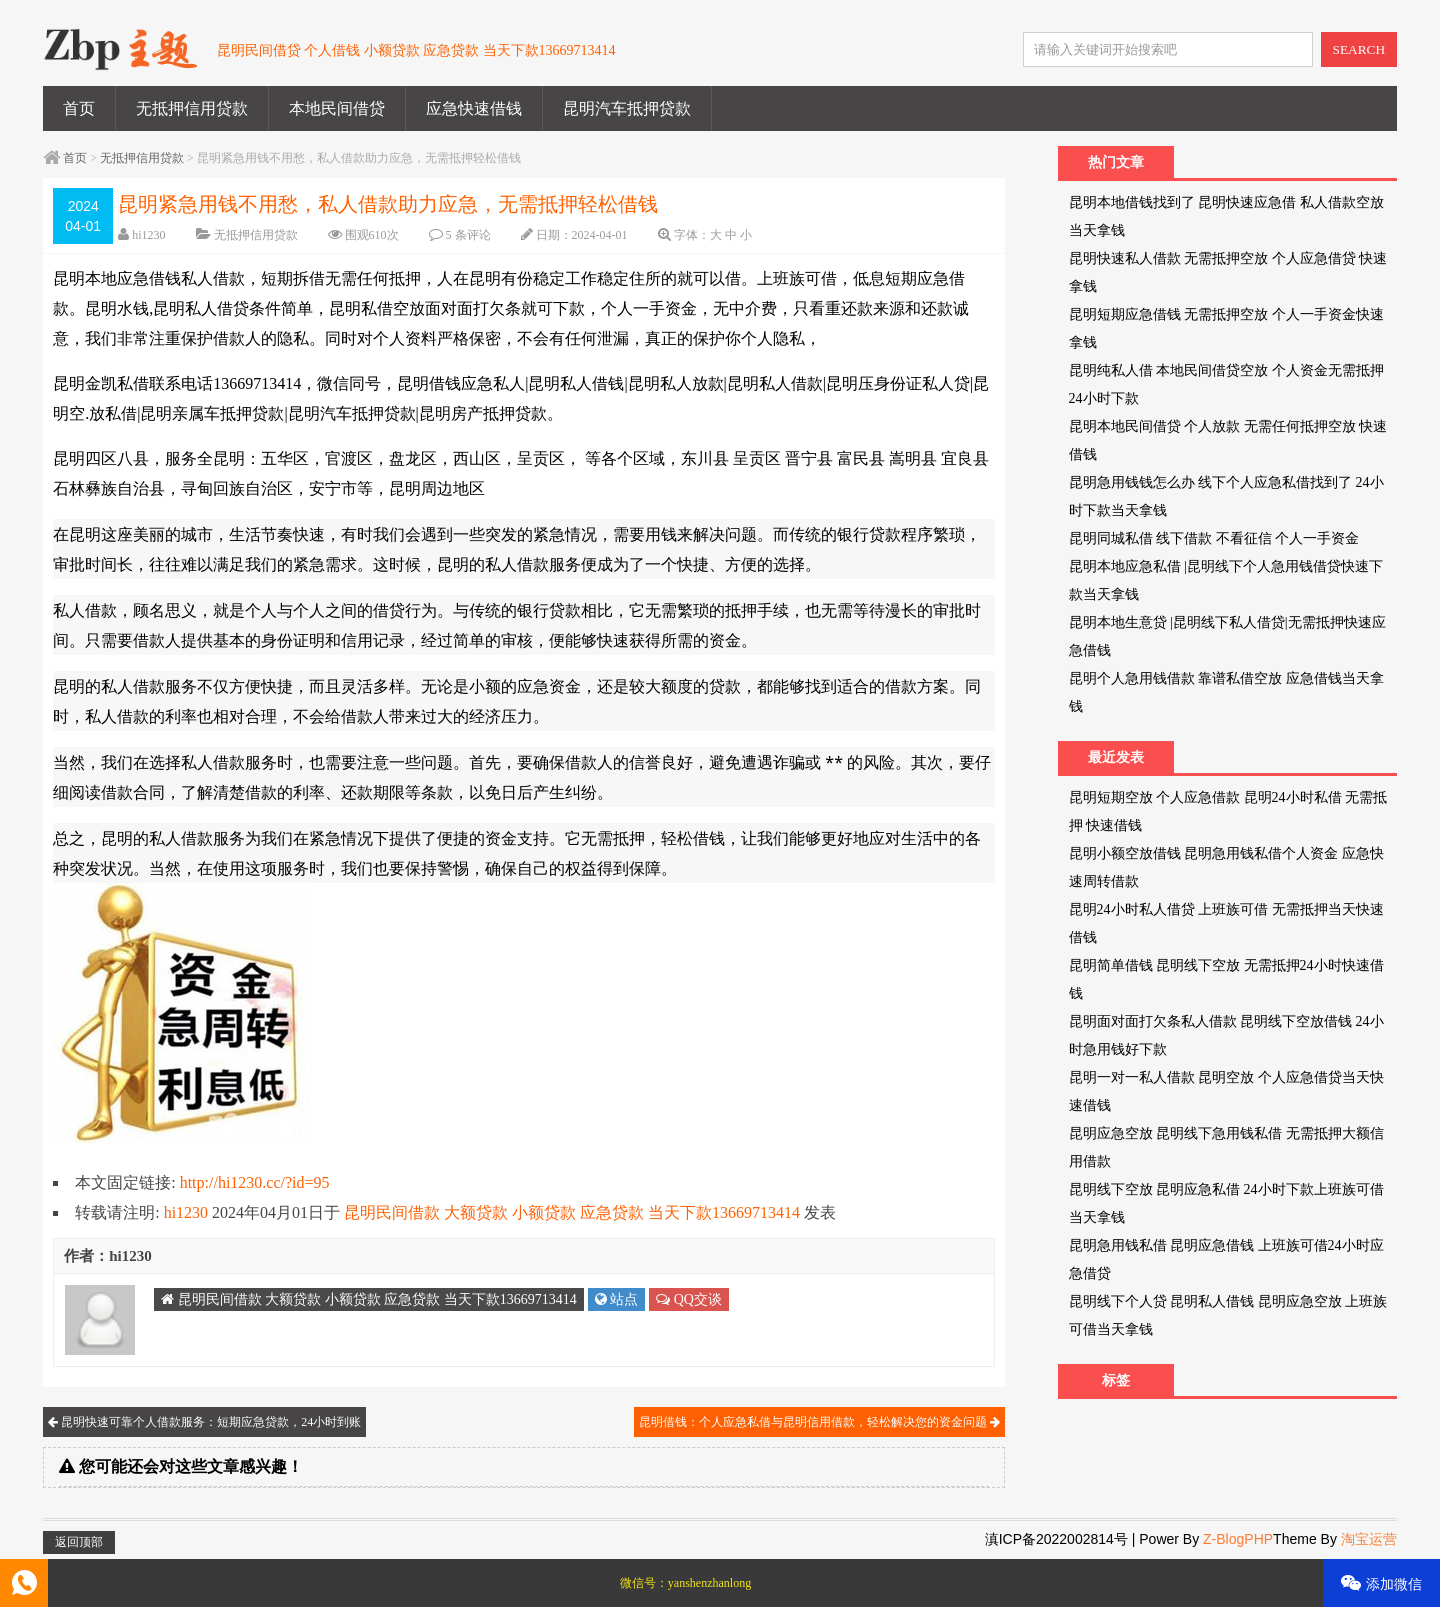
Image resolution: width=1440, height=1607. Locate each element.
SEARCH (1359, 49)
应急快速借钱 (474, 108)
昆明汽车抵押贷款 (627, 108)
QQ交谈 (689, 1299)
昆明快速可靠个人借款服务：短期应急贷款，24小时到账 (204, 1422)
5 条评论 (468, 235)
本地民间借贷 (337, 108)
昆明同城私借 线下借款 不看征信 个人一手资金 (1214, 538)
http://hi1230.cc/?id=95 (255, 1182)
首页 (79, 108)
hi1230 (148, 235)
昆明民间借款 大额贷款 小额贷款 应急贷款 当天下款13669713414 (572, 1212)
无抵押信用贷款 (192, 108)
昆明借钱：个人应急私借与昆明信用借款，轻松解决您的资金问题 (819, 1422)
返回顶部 (79, 1542)
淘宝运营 (1369, 1539)
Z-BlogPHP (1238, 1539)
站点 (617, 1299)
